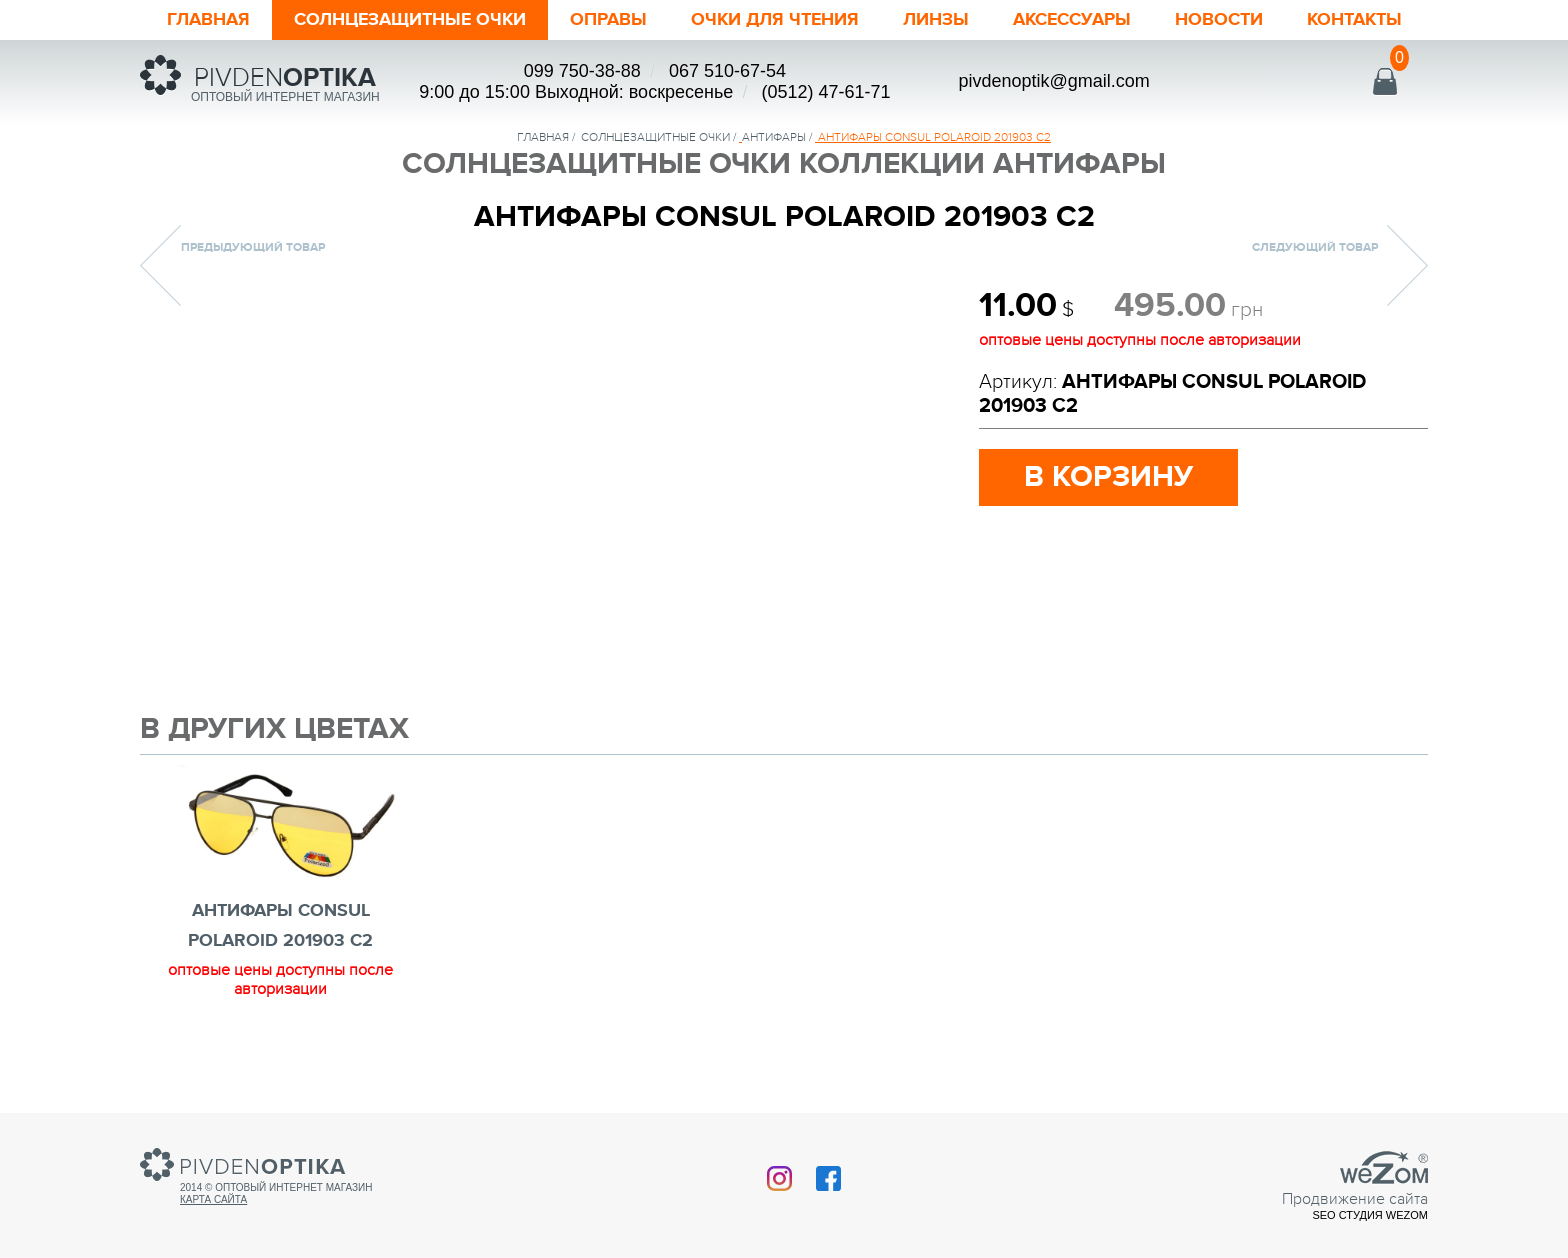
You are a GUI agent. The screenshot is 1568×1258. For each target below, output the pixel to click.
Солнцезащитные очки (410, 20)
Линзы (936, 20)
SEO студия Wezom (1370, 1215)
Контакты (1354, 20)
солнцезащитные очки (655, 137)
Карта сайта (213, 1199)
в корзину (1108, 477)
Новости (1219, 20)
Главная (208, 20)
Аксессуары (1072, 20)
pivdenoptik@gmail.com (1053, 81)
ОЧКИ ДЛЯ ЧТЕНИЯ (775, 20)
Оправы (608, 20)
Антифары (774, 137)
